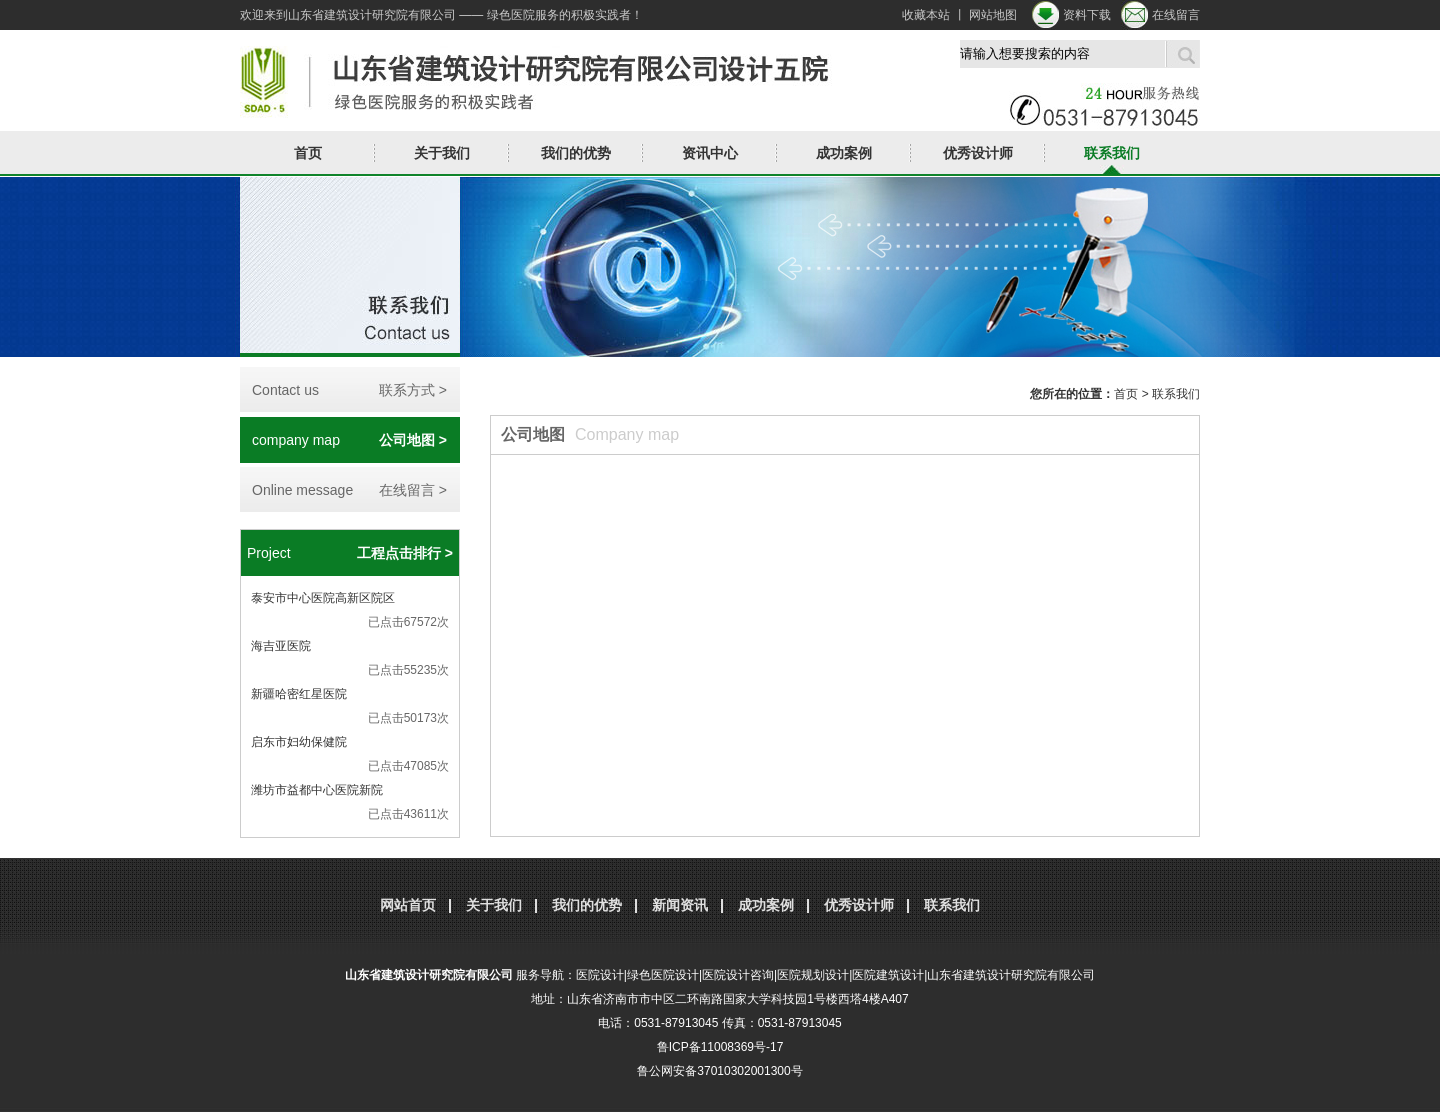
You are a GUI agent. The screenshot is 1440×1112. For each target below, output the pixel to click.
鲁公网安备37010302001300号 (719, 1071)
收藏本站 (926, 15)
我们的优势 (576, 153)
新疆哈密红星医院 (299, 694)
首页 (308, 153)
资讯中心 (710, 153)
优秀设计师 (978, 153)
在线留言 (1176, 15)
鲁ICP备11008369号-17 (720, 1047)
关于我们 (442, 153)
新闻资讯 (680, 905)
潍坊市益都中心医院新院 (317, 790)
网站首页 (408, 905)
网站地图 (993, 15)
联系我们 (1112, 153)
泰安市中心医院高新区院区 (323, 598)
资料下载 (1087, 15)
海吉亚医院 (281, 646)
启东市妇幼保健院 (299, 742)
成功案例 (844, 153)
